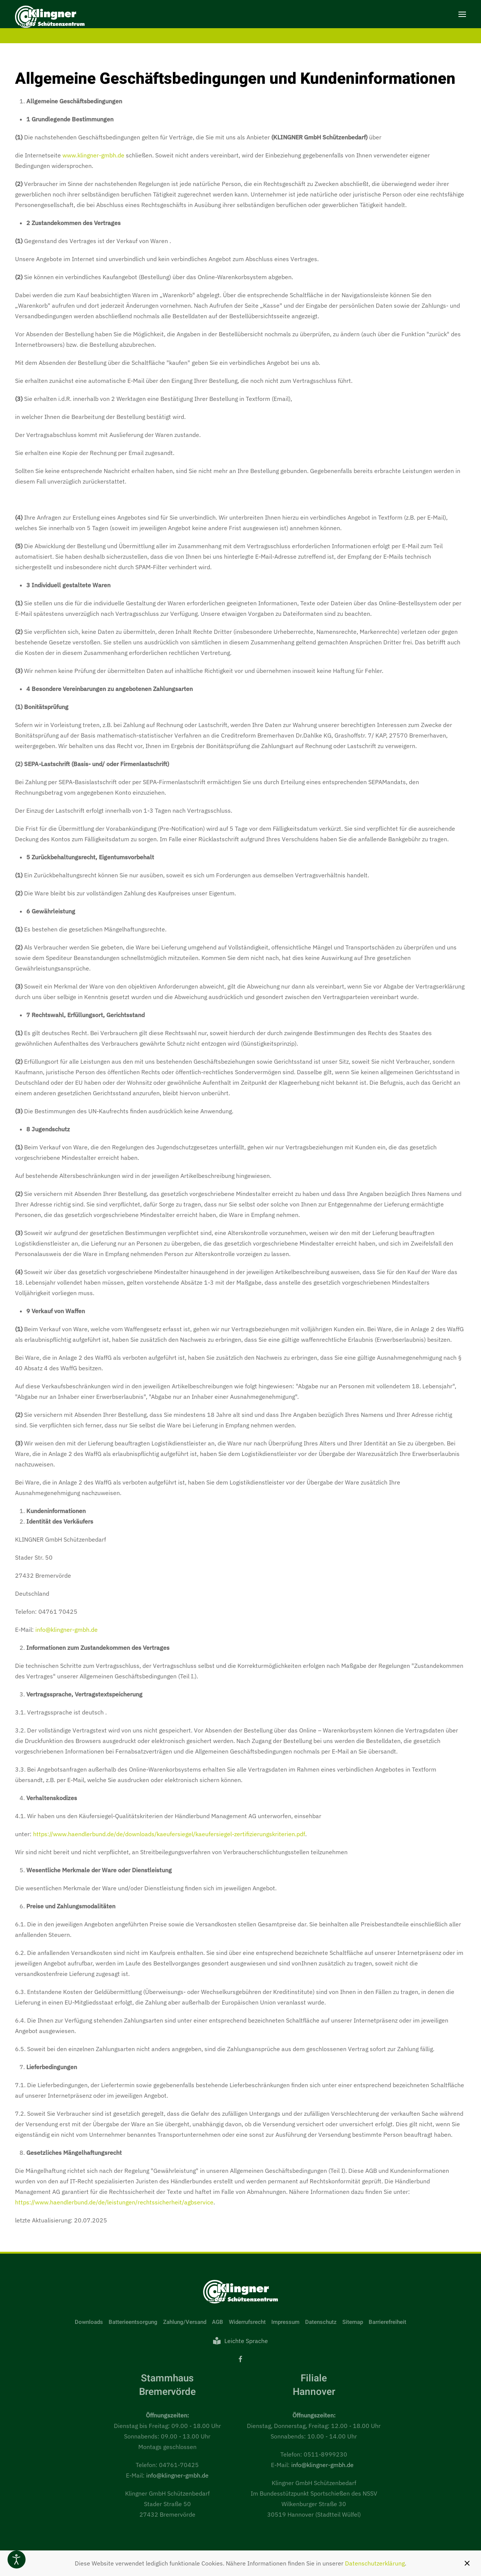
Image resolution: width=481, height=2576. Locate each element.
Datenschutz (321, 2322)
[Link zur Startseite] (240, 2291)
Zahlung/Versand (184, 2322)
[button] (462, 14)
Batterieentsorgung (133, 2322)
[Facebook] (240, 2359)
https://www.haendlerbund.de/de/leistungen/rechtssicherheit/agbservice (114, 2202)
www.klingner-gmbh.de (93, 155)
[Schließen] (467, 2563)
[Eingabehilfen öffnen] (17, 2559)
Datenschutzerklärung (375, 2563)
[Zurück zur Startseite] (50, 18)
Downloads (89, 2322)
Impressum (285, 2322)
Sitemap (352, 2322)
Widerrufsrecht (247, 2322)
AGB (217, 2322)
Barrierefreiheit (387, 2322)
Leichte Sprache (240, 2341)
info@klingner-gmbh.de (66, 1629)
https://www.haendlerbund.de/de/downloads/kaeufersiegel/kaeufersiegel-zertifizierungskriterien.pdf (169, 1834)
